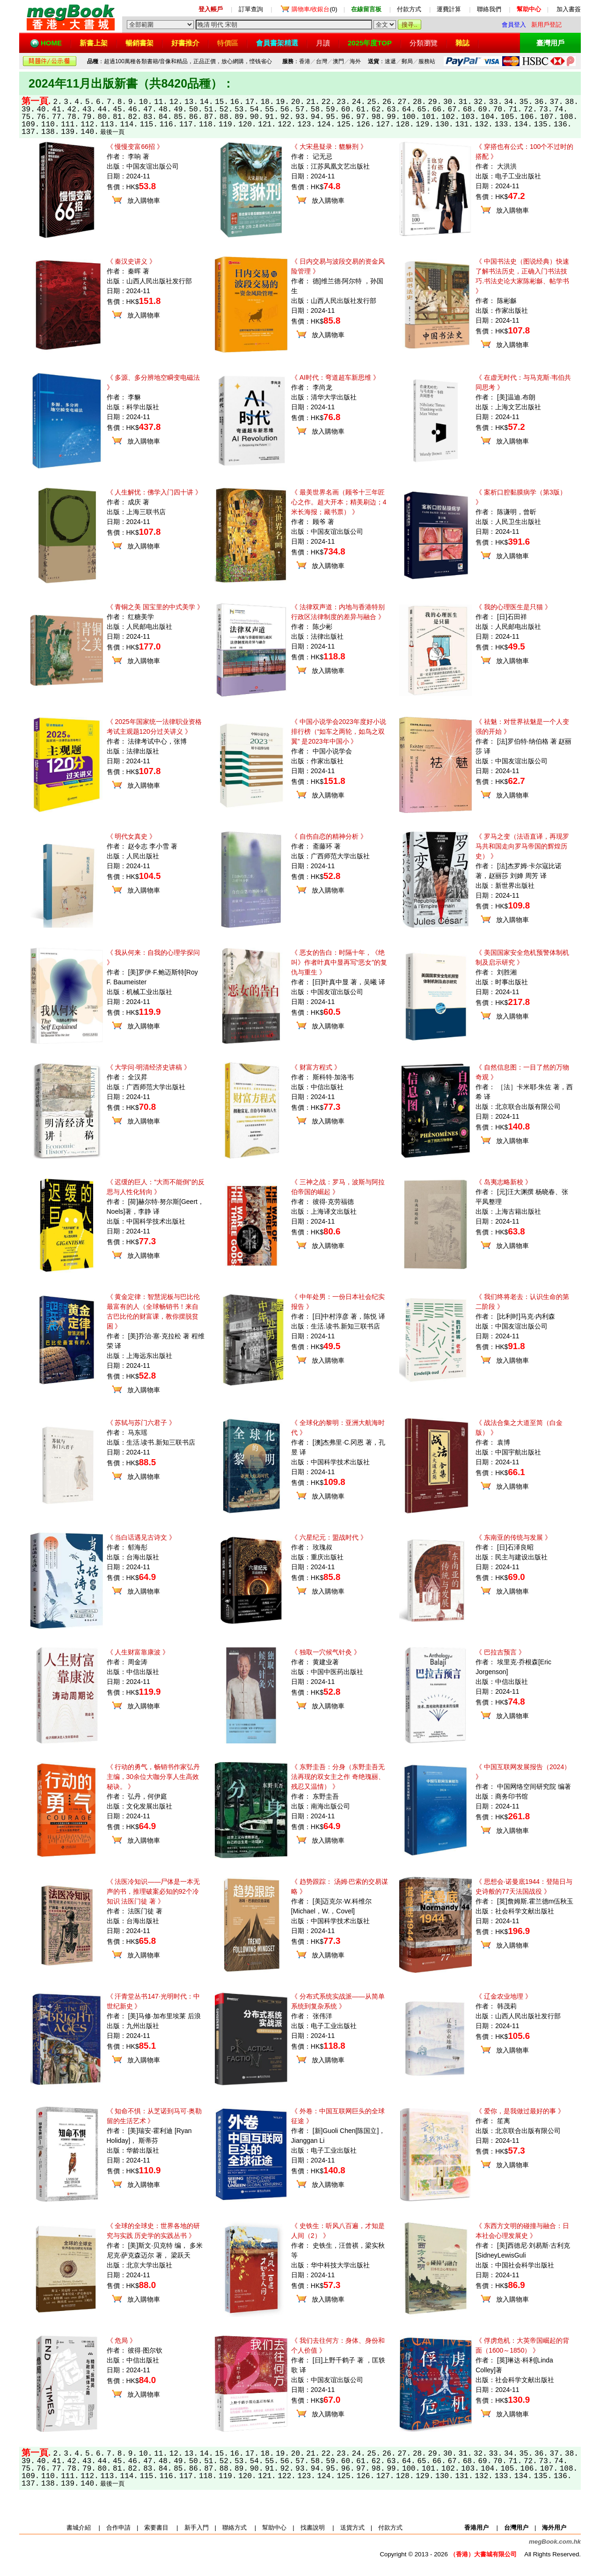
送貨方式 (352, 2527)
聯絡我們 (489, 9)
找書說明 (312, 2527)
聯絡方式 (234, 2527)
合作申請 (118, 2527)
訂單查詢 (251, 9)
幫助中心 (274, 2527)
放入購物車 (143, 200)
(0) (314, 9)
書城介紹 (78, 2527)
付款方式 (409, 9)
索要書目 (156, 2527)
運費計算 (449, 9)
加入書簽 (568, 9)
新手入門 (196, 2527)
